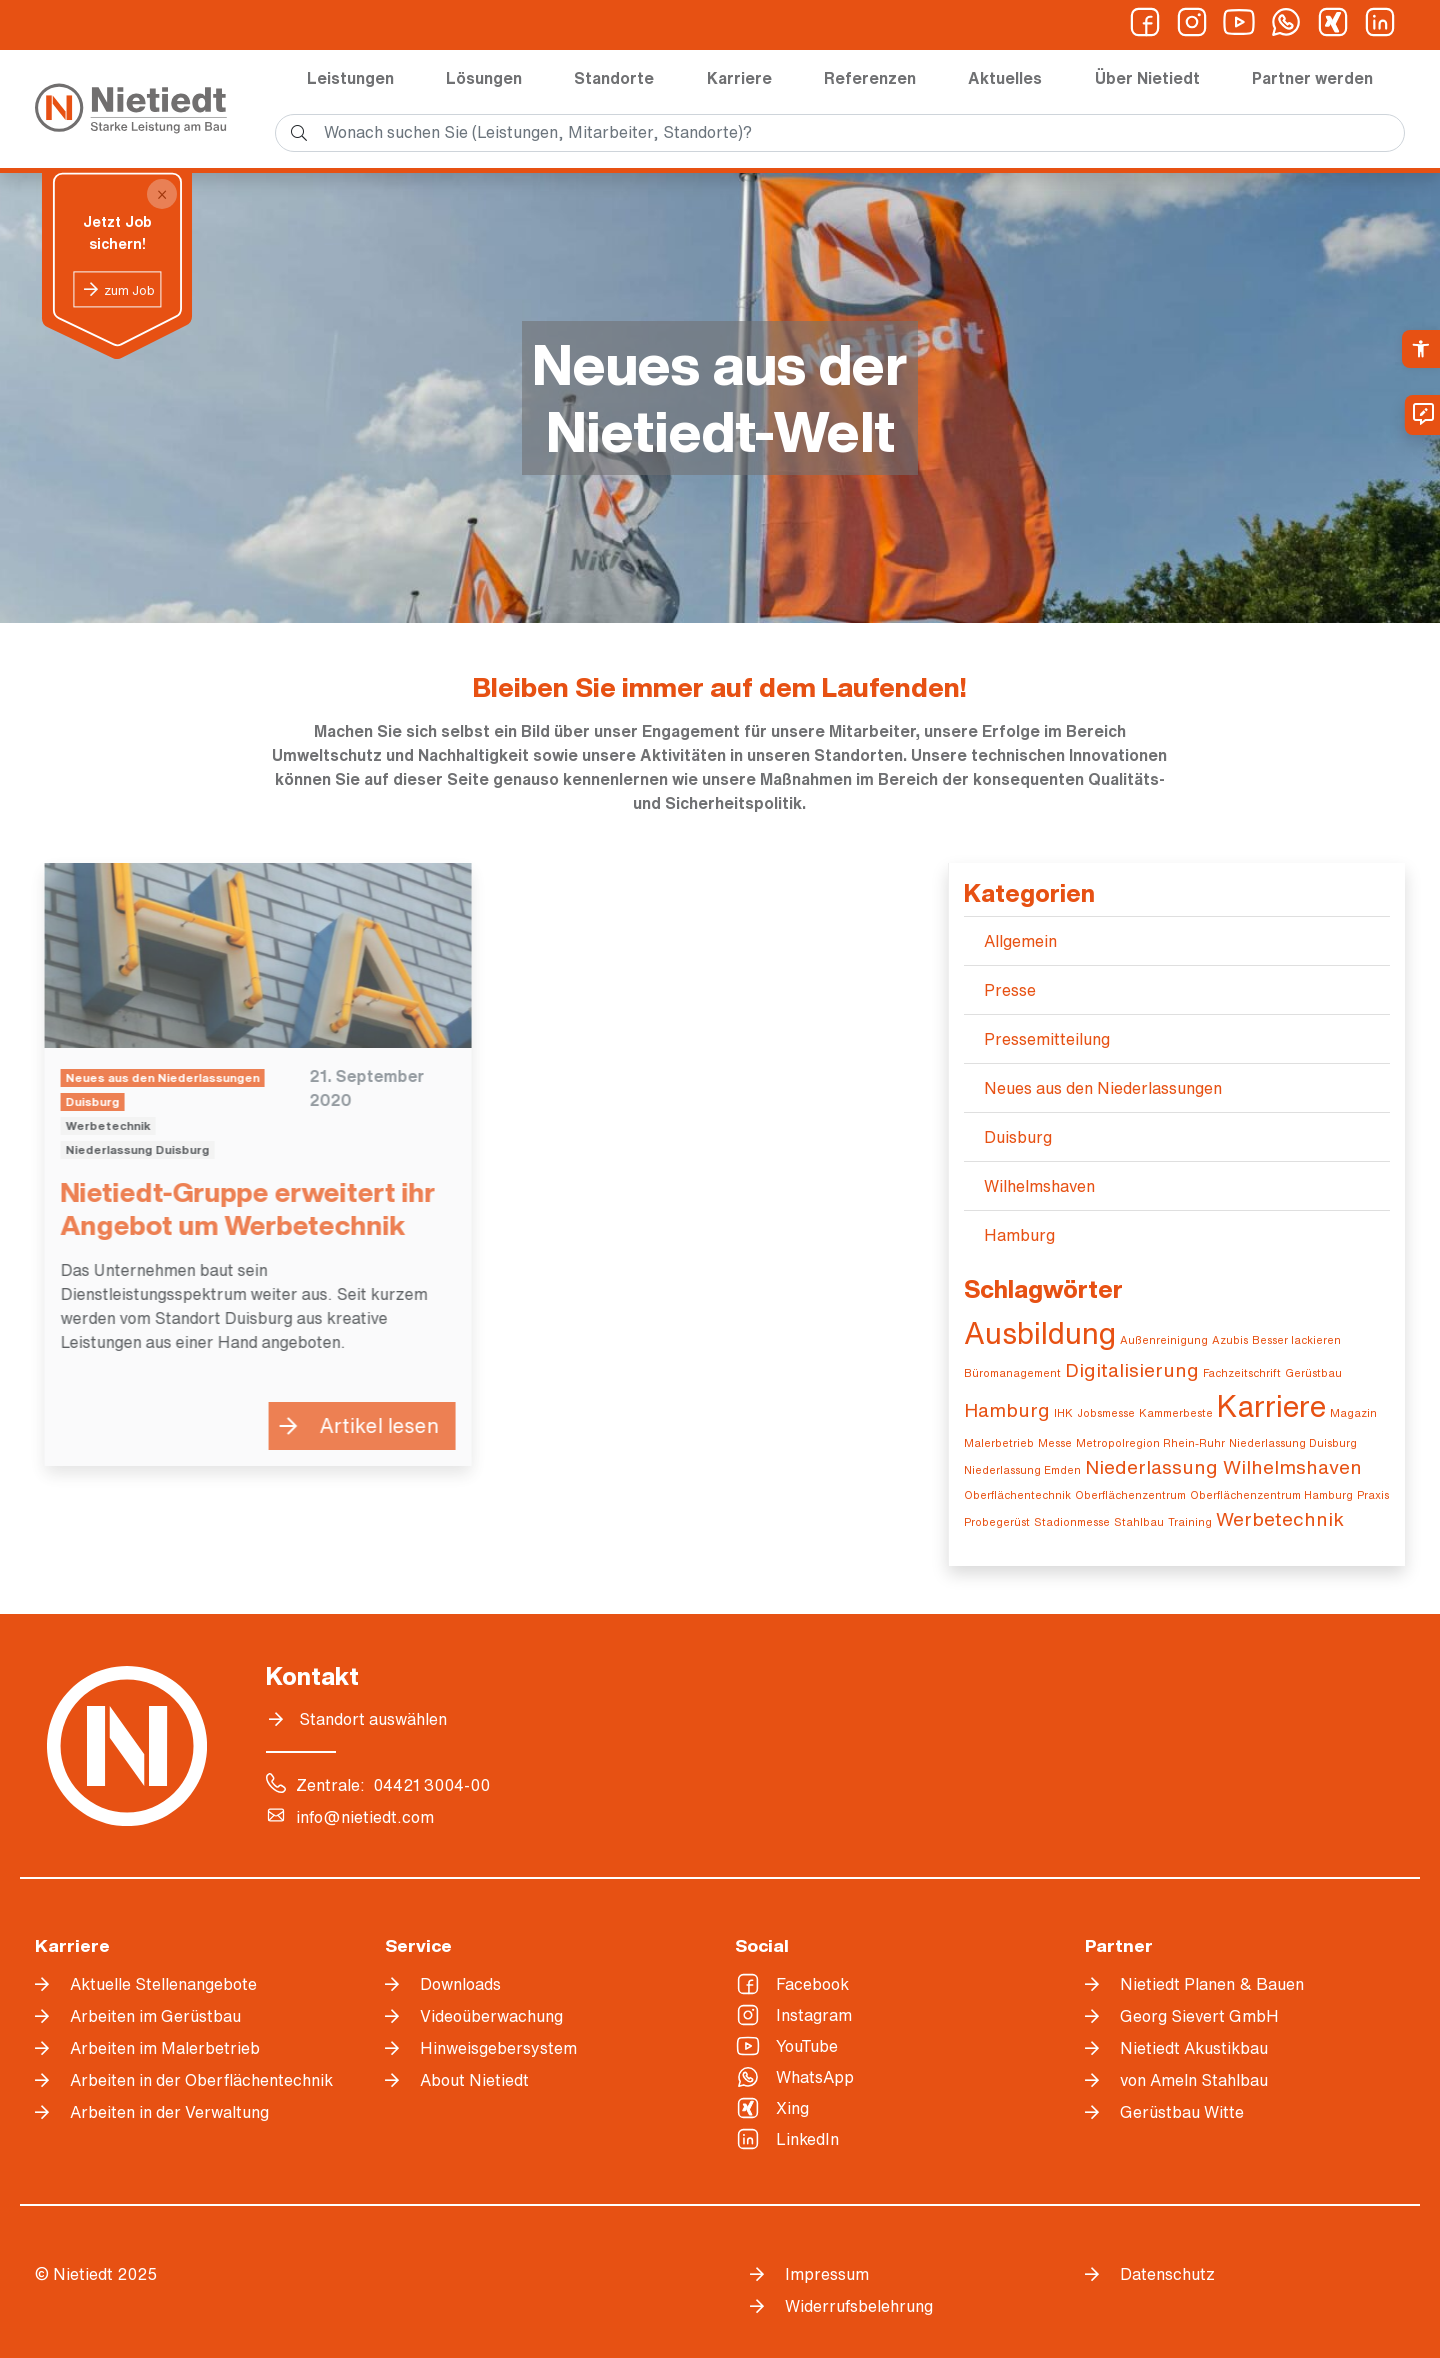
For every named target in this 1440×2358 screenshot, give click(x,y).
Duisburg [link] (1018, 1137)
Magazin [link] (1353, 1413)
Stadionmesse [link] (1072, 1522)
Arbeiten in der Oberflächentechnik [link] (201, 2080)
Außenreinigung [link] (1164, 1340)
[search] (840, 133)
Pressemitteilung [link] (1047, 1039)
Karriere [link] (739, 78)
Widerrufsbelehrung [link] (859, 2306)
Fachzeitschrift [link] (1242, 1373)
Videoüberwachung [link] (491, 2016)
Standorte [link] (614, 78)
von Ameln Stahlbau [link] (1194, 2080)
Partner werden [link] (1312, 78)
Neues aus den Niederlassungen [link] (1103, 1088)
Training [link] (1190, 1522)
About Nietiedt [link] (474, 2080)
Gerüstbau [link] (1313, 1373)
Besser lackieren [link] (1296, 1340)
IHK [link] (1063, 1413)
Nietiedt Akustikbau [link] (1194, 2048)
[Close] (162, 194)
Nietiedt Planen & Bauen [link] (1212, 1984)
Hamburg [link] (1019, 1235)
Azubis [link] (1230, 1340)
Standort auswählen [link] (373, 1719)
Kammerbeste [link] (1176, 1413)
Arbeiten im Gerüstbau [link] (155, 2016)
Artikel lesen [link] (369, 1425)
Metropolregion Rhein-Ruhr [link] (1150, 1443)
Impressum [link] (827, 2274)
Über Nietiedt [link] (1147, 78)
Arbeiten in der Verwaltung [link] (169, 2112)
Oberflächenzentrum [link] (1130, 1495)
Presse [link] (1010, 990)
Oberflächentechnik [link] (1017, 1495)
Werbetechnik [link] (1280, 1518)
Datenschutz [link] (1167, 2274)
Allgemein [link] (1020, 941)
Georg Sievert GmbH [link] (1199, 2016)
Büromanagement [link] (1012, 1373)
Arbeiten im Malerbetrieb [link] (165, 2048)
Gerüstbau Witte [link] (1182, 2112)
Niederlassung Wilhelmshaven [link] (1223, 1466)
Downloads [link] (460, 1984)
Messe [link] (1055, 1443)
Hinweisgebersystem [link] (498, 2048)
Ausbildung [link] (1040, 1333)
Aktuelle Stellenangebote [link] (163, 1984)
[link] (1421, 349)
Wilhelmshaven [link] (1039, 1186)
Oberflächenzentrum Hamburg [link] (1271, 1495)
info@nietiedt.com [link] (365, 1817)
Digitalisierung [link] (1132, 1369)
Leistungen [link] (350, 78)
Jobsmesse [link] (1106, 1413)
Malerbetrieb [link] (999, 1443)
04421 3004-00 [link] (431, 1785)
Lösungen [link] (484, 78)
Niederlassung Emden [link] (1022, 1470)
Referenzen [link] (870, 78)
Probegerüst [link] (997, 1522)
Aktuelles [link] (1005, 78)
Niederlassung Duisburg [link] (1293, 1443)
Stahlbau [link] (1139, 1522)
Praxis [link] (1373, 1495)
